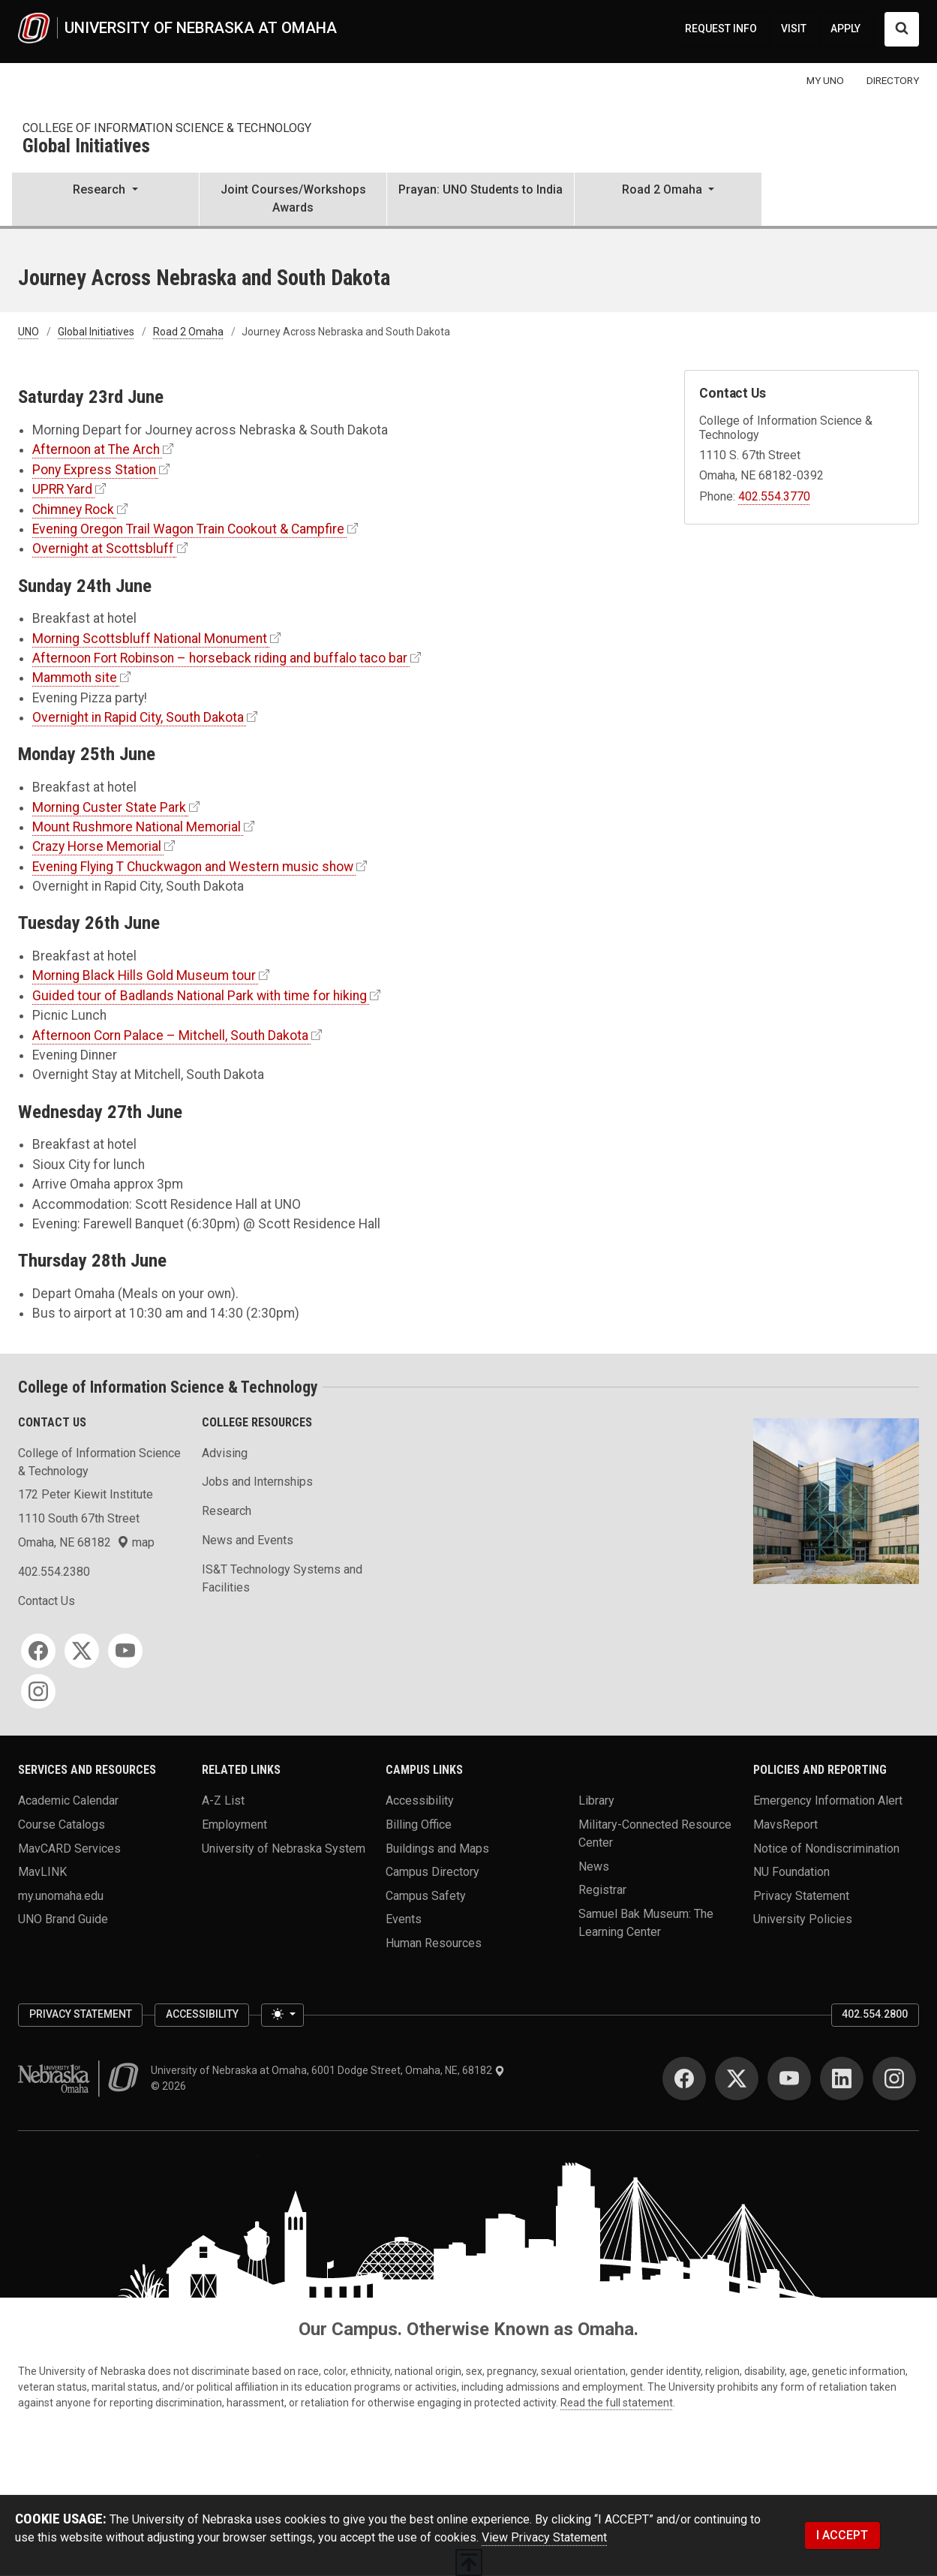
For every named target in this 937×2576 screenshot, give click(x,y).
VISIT (793, 29)
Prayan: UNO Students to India (480, 189)
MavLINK (42, 1872)
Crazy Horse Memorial (96, 846)
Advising (225, 1453)
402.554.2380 (54, 1572)
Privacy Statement (801, 1895)
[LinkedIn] (841, 2078)
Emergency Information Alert (827, 1800)
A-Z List (223, 1800)
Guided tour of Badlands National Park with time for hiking (199, 995)
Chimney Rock (73, 509)
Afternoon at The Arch (96, 449)
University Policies (802, 1919)
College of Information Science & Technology (167, 128)
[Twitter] (82, 1651)
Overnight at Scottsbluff (103, 548)
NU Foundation (791, 1872)
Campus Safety (426, 1895)
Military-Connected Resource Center (654, 1833)
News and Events (247, 1540)
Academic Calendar (68, 1800)
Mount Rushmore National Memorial (136, 826)
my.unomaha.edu (61, 1895)
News (593, 1866)
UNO (28, 332)
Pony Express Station (94, 469)
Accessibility (420, 1800)
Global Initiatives (86, 147)
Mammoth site (74, 677)
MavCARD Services (69, 1848)
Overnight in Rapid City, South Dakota (138, 717)
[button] (105, 200)
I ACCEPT (842, 2535)
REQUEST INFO (721, 29)
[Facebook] (38, 1651)
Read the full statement (616, 2403)
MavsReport (785, 1824)
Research (226, 1511)
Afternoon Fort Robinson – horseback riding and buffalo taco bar (219, 658)
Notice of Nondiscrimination (826, 1848)
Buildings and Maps (437, 1848)
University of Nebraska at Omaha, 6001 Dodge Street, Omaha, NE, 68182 (328, 2070)
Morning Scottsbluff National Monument (149, 638)
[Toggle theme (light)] (282, 2015)
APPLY (845, 29)
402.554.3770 (774, 496)
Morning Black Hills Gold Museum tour (144, 975)
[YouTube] (125, 1651)
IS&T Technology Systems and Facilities (282, 1578)
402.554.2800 (875, 2014)
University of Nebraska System (283, 1848)
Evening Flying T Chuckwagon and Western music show (192, 866)
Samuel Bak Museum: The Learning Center (645, 1922)
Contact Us (46, 1601)
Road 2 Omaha (188, 332)
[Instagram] (38, 1691)
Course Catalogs (61, 1824)
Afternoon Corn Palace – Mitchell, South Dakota (170, 1035)
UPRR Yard (62, 489)
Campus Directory (432, 1872)
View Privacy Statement (544, 2537)
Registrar (602, 1890)
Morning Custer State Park (109, 807)
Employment (234, 1824)
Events (404, 1919)
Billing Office (419, 1824)
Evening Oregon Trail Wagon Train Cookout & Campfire (188, 529)
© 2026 (171, 2086)
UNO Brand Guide (63, 1919)
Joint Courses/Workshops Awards (293, 198)
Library (596, 1800)
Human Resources (434, 1943)
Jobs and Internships (257, 1481)
